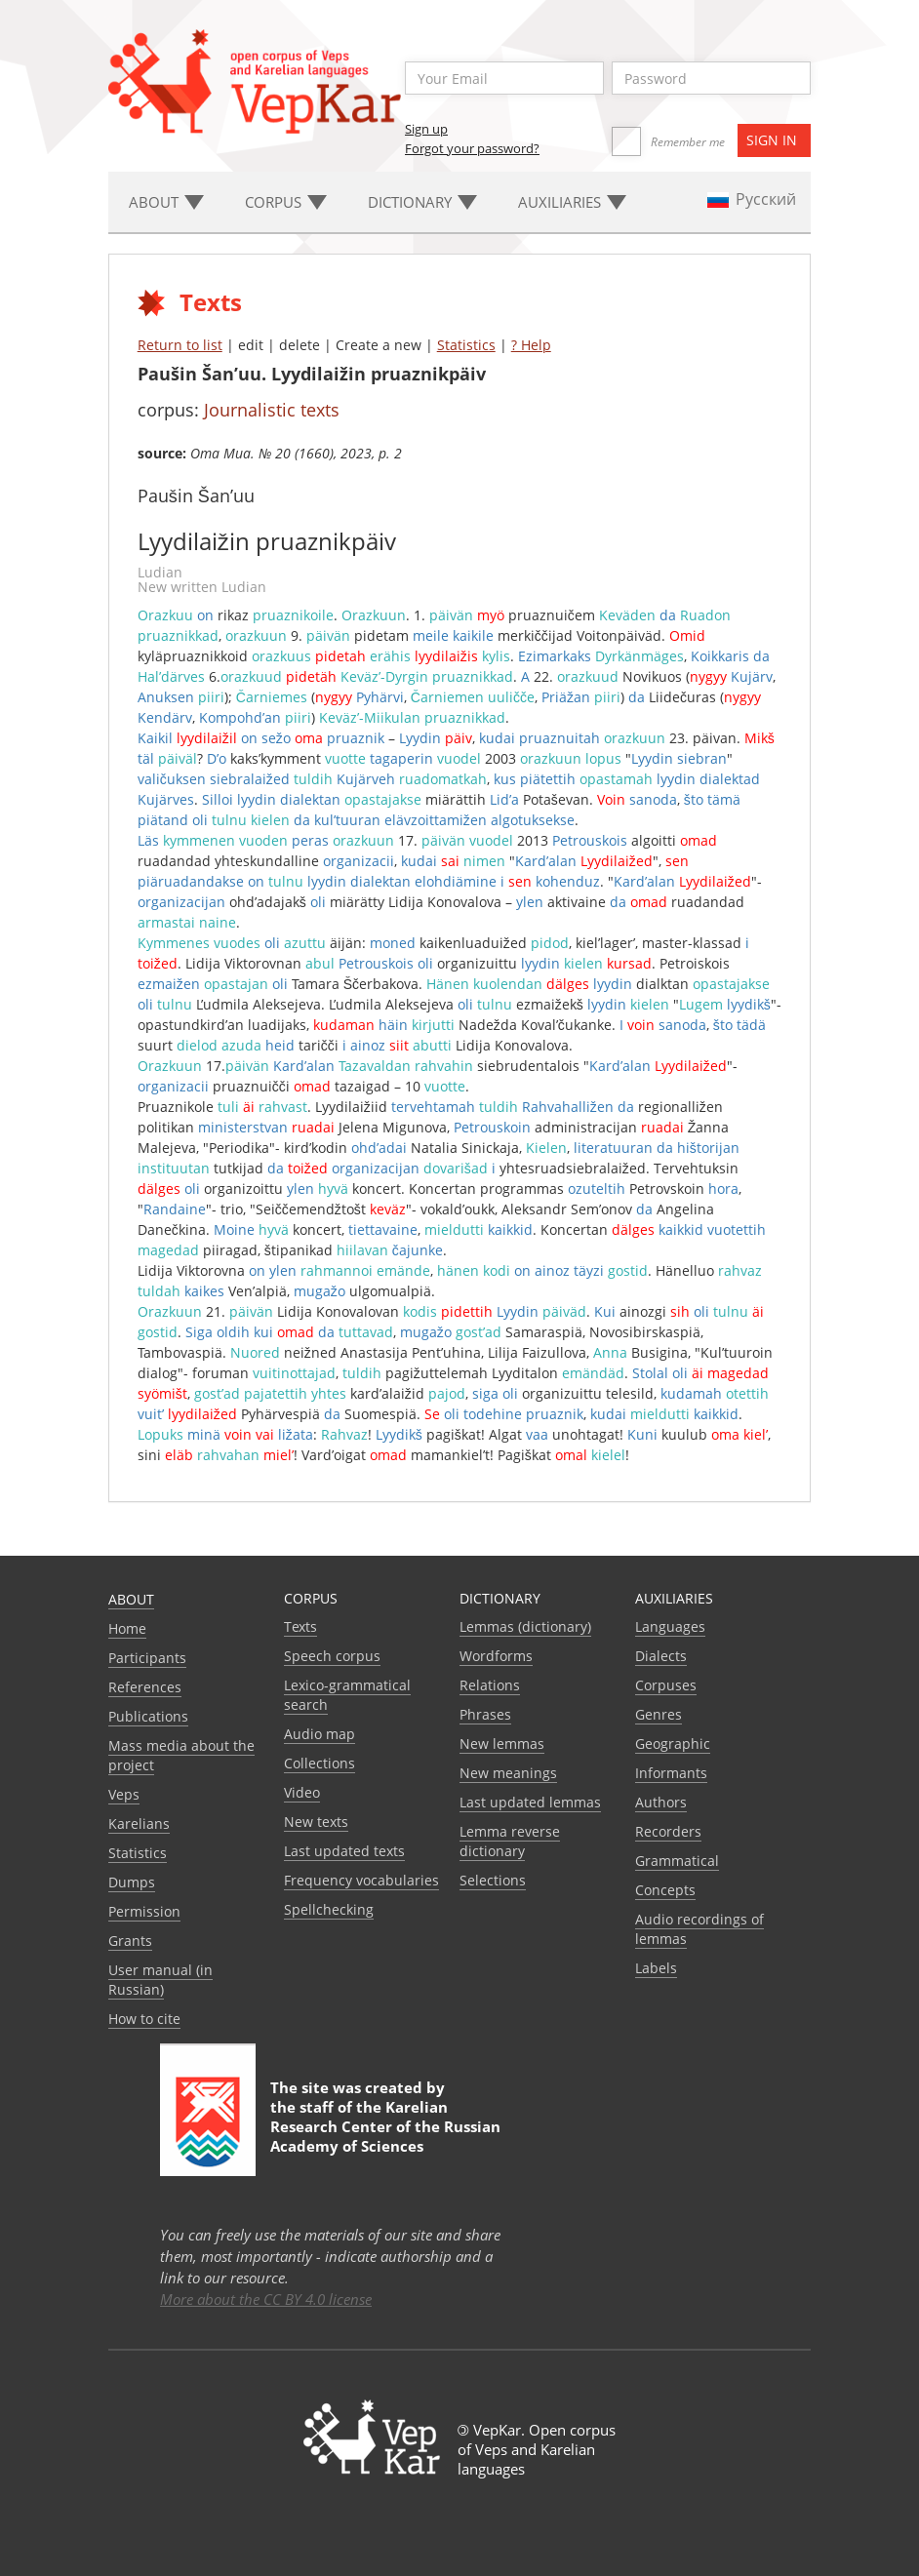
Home (127, 1628)
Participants (147, 1657)
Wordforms (496, 1655)
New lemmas (502, 1743)
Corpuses (666, 1685)
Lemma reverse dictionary (510, 1841)
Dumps (131, 1882)
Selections (493, 1880)
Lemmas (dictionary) (525, 1626)
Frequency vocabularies (361, 1880)
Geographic (672, 1743)
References (144, 1687)
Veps (124, 1794)
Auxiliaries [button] (572, 202)
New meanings (508, 1773)
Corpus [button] (286, 202)
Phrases (485, 1714)
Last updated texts (344, 1851)
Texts (300, 1626)
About (131, 1599)
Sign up (426, 129)
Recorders (668, 1831)
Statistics (466, 345)
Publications (148, 1716)
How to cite (144, 2018)
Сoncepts (665, 1890)
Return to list (180, 345)
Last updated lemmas (530, 1802)
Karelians (139, 1823)
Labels (656, 1968)
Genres (658, 1714)
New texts (316, 1821)
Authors (661, 1802)
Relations (490, 1685)
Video (302, 1792)
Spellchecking (329, 1909)
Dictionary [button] (422, 202)
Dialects (661, 1655)
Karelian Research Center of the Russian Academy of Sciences (385, 2126)
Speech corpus (332, 1655)
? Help (531, 345)
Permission (144, 1911)
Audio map (319, 1733)
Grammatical (677, 1860)
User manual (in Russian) (160, 1980)
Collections (319, 1763)
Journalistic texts (272, 409)
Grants (130, 1940)
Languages (670, 1626)
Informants (671, 1773)
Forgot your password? (472, 148)
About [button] (166, 202)
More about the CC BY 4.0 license (266, 2299)
